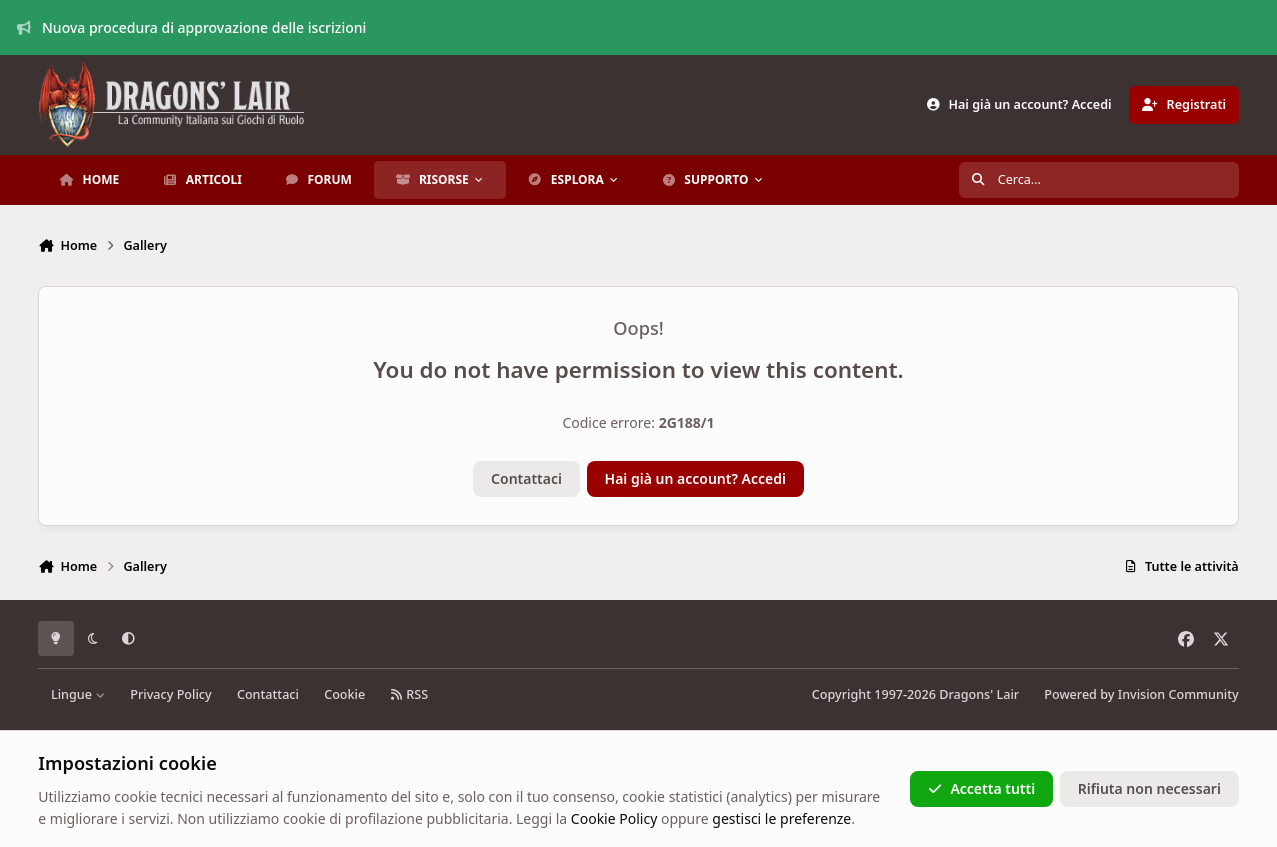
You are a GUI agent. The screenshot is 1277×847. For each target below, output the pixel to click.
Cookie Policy (614, 818)
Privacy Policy (170, 694)
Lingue (78, 694)
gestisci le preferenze (781, 818)
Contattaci (526, 478)
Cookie (344, 694)
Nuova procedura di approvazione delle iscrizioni (192, 27)
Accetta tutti (981, 788)
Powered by (1141, 694)
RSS (409, 694)
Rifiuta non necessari (1149, 788)
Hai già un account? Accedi (695, 478)
